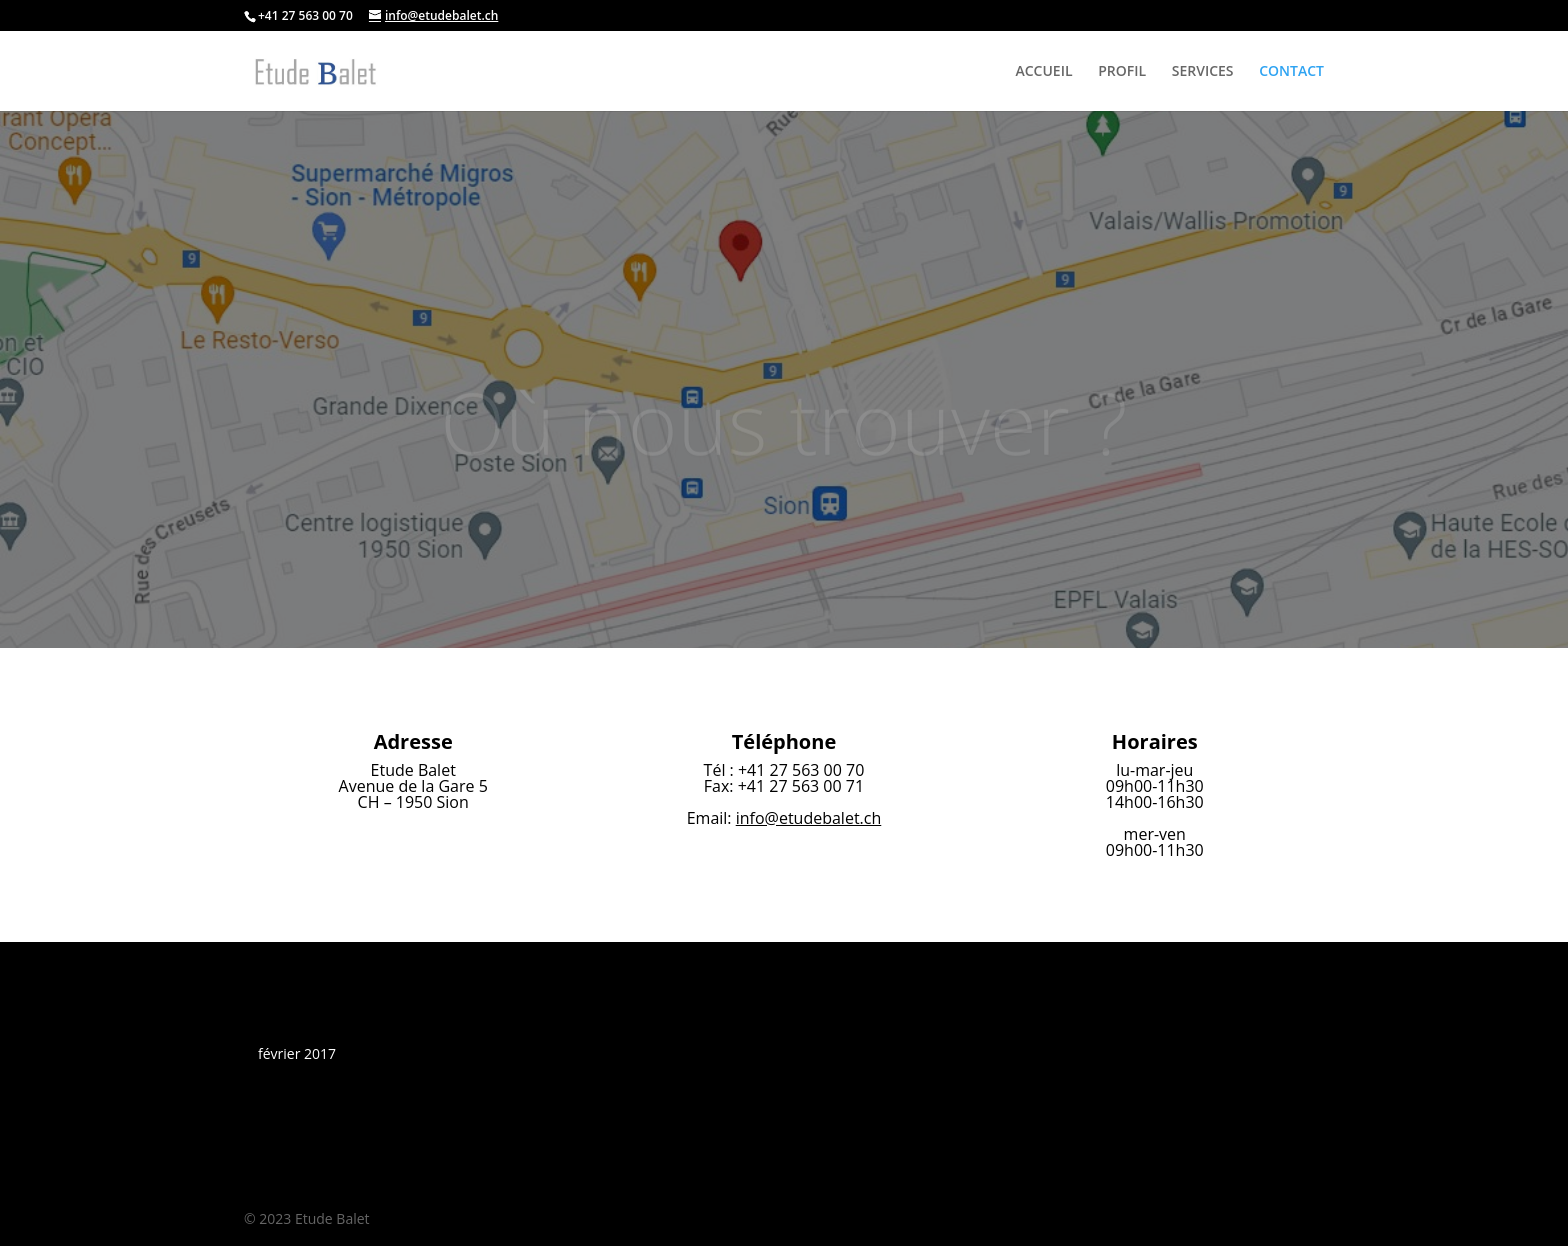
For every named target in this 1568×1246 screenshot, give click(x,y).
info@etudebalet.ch (809, 818)
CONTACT (1291, 72)
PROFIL (1122, 72)
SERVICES (1203, 72)
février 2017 (297, 1053)
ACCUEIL (1043, 72)
